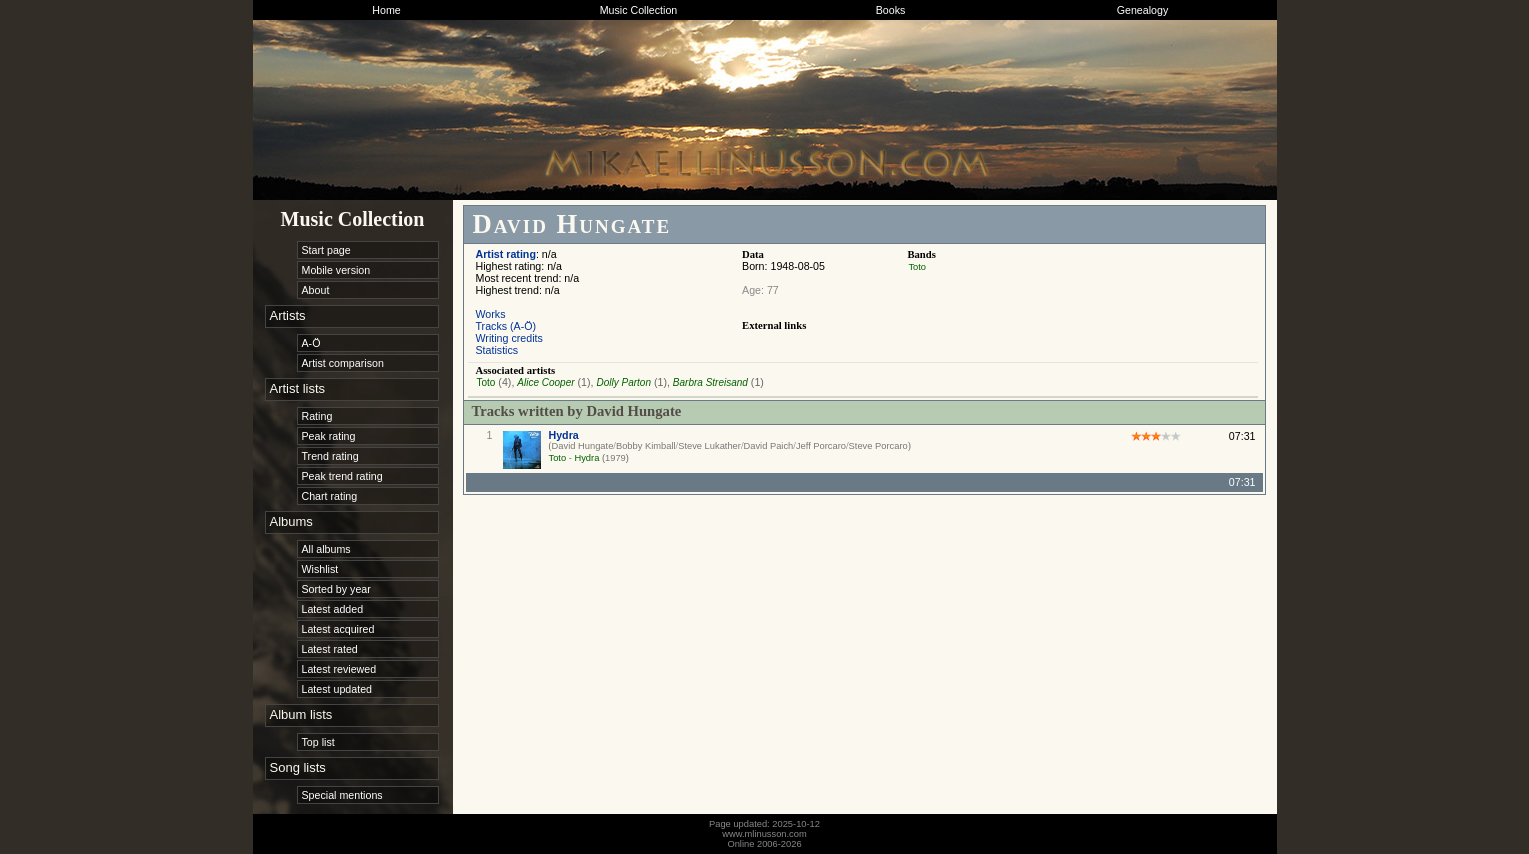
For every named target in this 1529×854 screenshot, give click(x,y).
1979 (615, 458)
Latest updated (337, 689)
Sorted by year (336, 589)
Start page (326, 250)
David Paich (769, 446)
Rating (317, 416)
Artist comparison (343, 363)
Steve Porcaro (878, 446)
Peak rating (329, 436)
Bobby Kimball (646, 446)
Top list (318, 742)
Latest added (333, 609)
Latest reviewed (339, 669)
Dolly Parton (623, 382)
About (316, 290)
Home (386, 10)
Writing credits (509, 338)
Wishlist (320, 569)
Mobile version (336, 270)
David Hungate (583, 446)
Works (491, 314)
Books (891, 10)
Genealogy (1143, 10)
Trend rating (330, 456)
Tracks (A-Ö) (506, 326)
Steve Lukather (709, 446)
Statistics (497, 350)
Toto (917, 267)
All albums (326, 549)
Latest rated (330, 649)
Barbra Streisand (710, 382)
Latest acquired (338, 629)
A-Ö (311, 343)
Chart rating (330, 496)
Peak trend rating (342, 476)
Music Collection (639, 10)
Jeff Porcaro (821, 446)
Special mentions (342, 795)
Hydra (564, 435)
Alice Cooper (545, 382)
